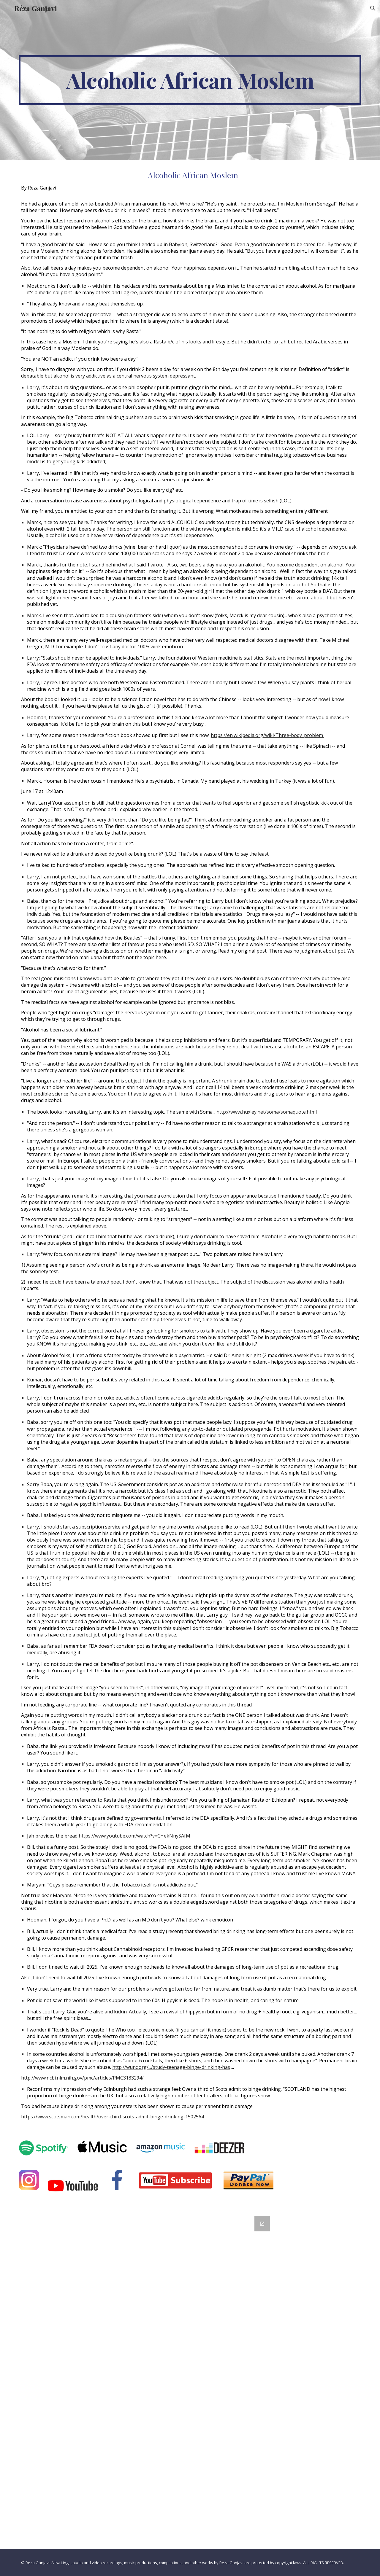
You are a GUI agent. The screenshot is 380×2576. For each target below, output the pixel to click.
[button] (373, 8)
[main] (190, 80)
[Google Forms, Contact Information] (190, 2379)
